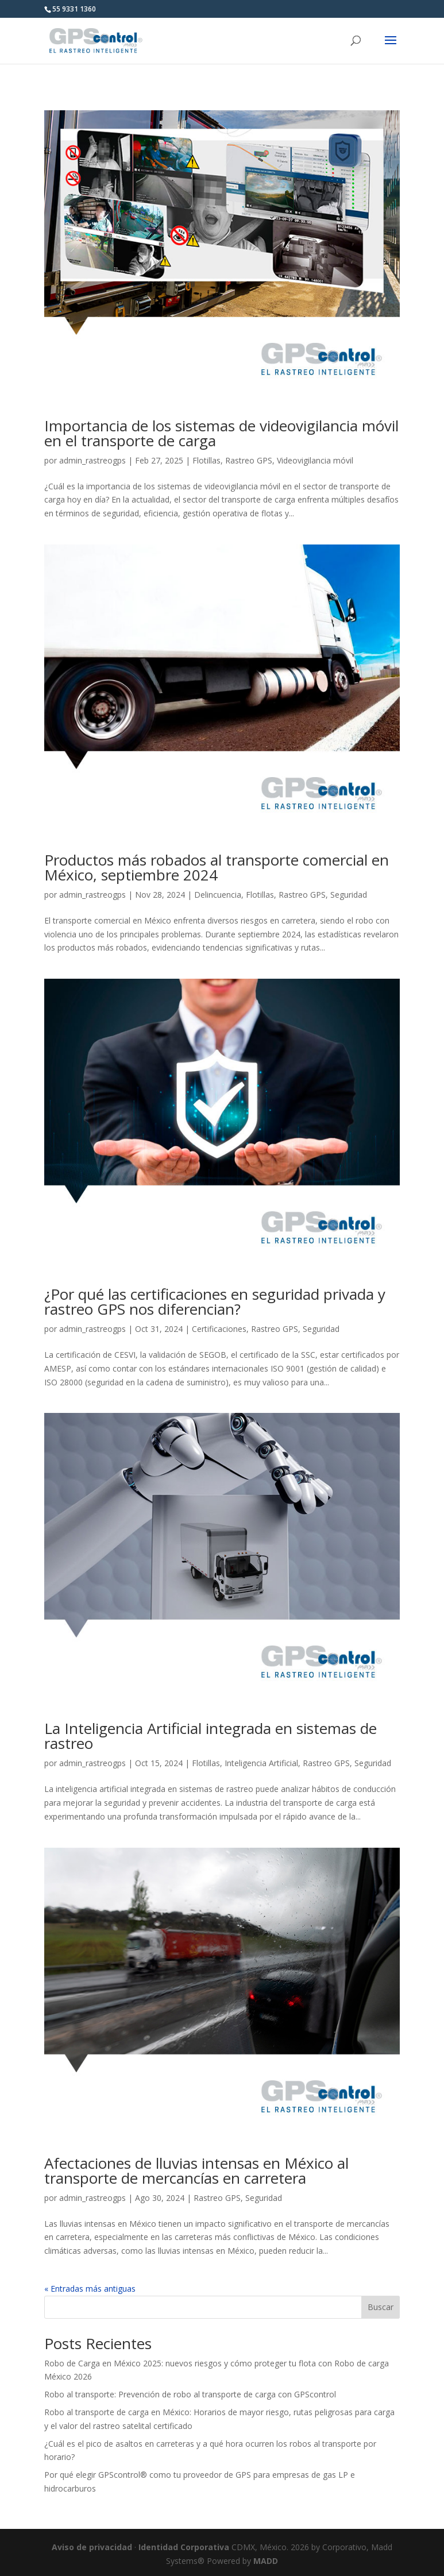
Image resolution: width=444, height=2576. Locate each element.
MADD (265, 2560)
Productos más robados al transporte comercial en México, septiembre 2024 (216, 867)
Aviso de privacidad (92, 2547)
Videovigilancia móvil (315, 460)
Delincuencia (217, 894)
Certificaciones (219, 1328)
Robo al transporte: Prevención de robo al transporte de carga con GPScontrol (190, 2394)
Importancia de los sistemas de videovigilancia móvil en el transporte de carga (221, 433)
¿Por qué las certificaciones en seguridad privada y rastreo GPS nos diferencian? (214, 1301)
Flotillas (206, 460)
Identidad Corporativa (183, 2547)
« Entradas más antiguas (90, 2288)
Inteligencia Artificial (261, 1763)
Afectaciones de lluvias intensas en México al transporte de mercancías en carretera (196, 2170)
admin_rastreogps (92, 460)
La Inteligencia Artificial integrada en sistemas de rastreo (210, 1736)
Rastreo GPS (248, 460)
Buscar (380, 2306)
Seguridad (348, 894)
